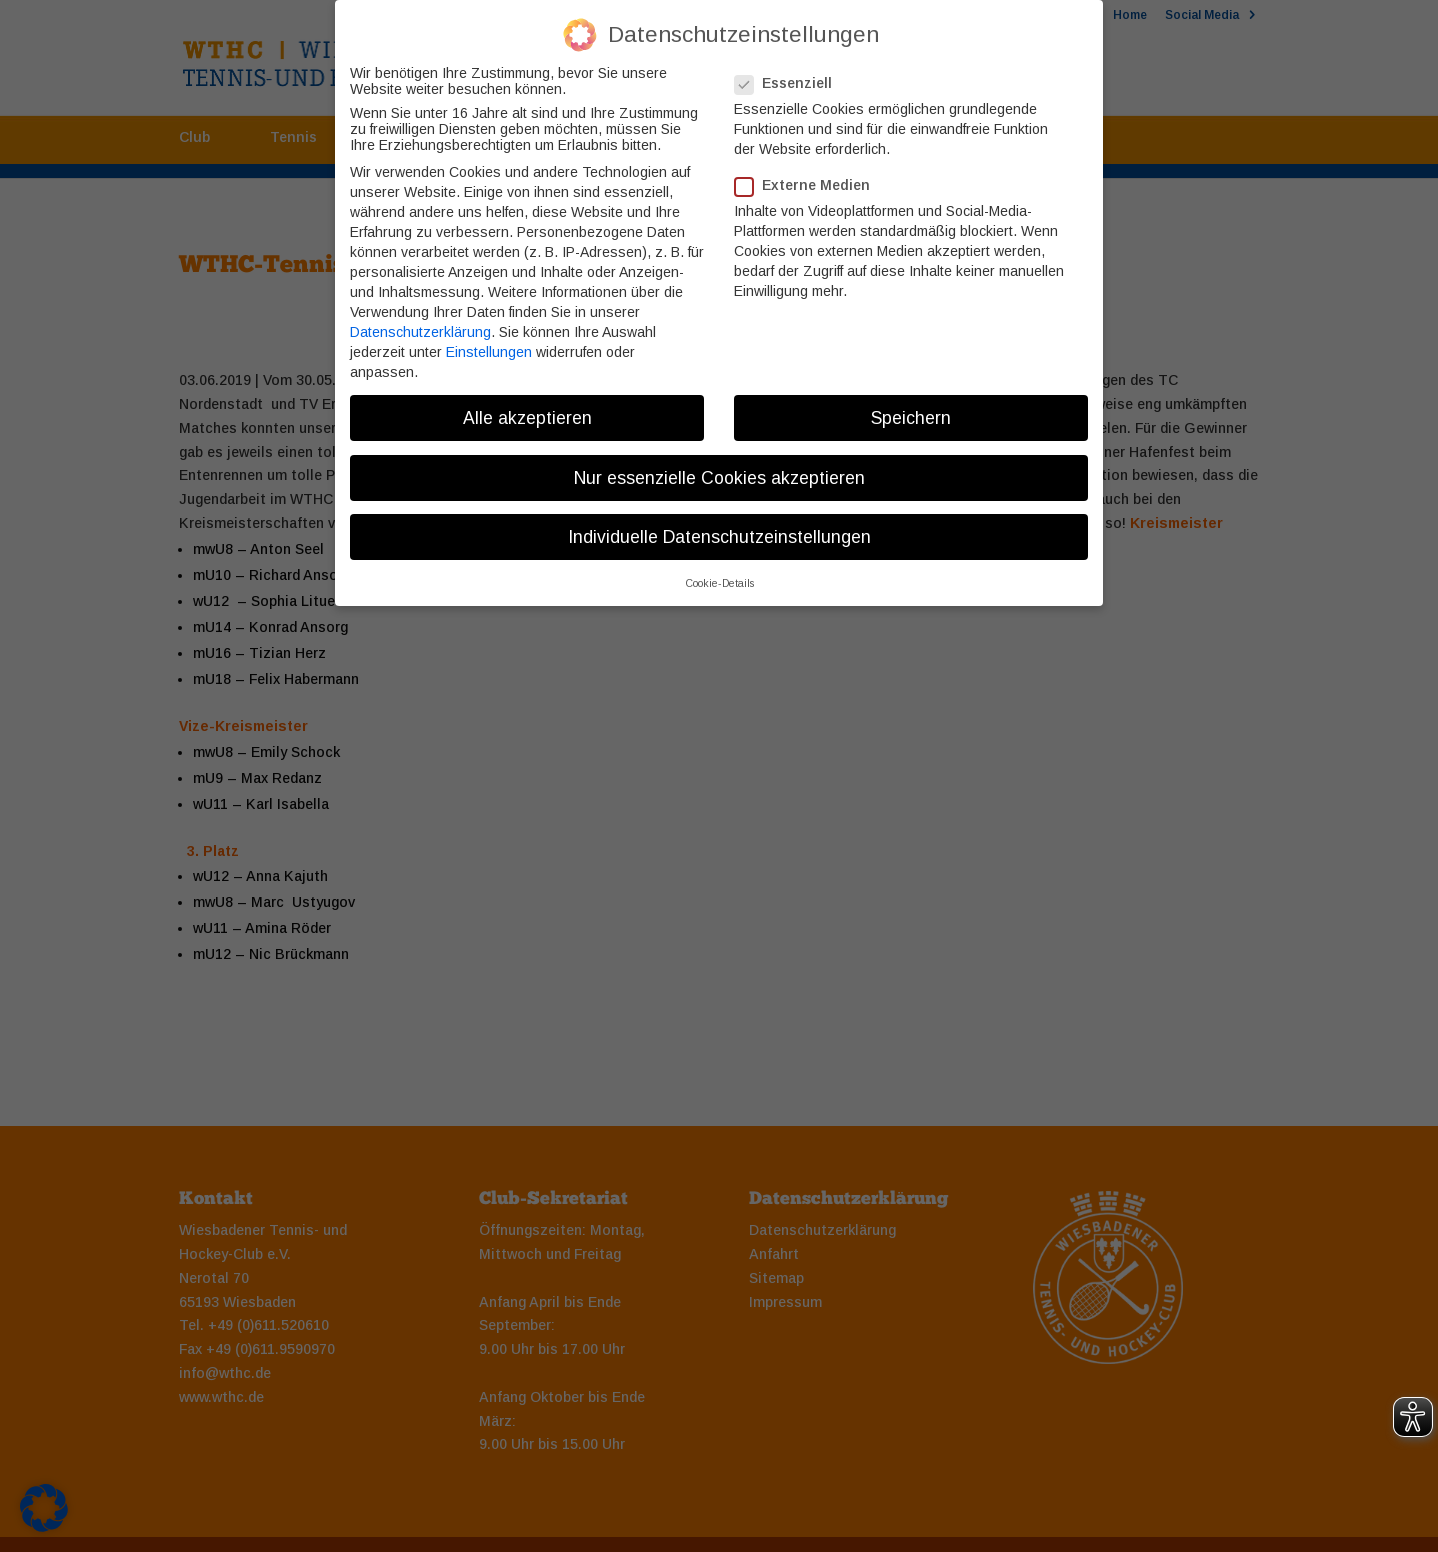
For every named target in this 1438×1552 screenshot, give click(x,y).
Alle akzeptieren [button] (527, 403)
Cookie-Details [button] (719, 568)
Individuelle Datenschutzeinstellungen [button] (719, 522)
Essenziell (791, 68)
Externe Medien (810, 171)
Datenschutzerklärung (420, 317)
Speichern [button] (911, 403)
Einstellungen (489, 337)
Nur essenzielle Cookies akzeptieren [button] (719, 463)
